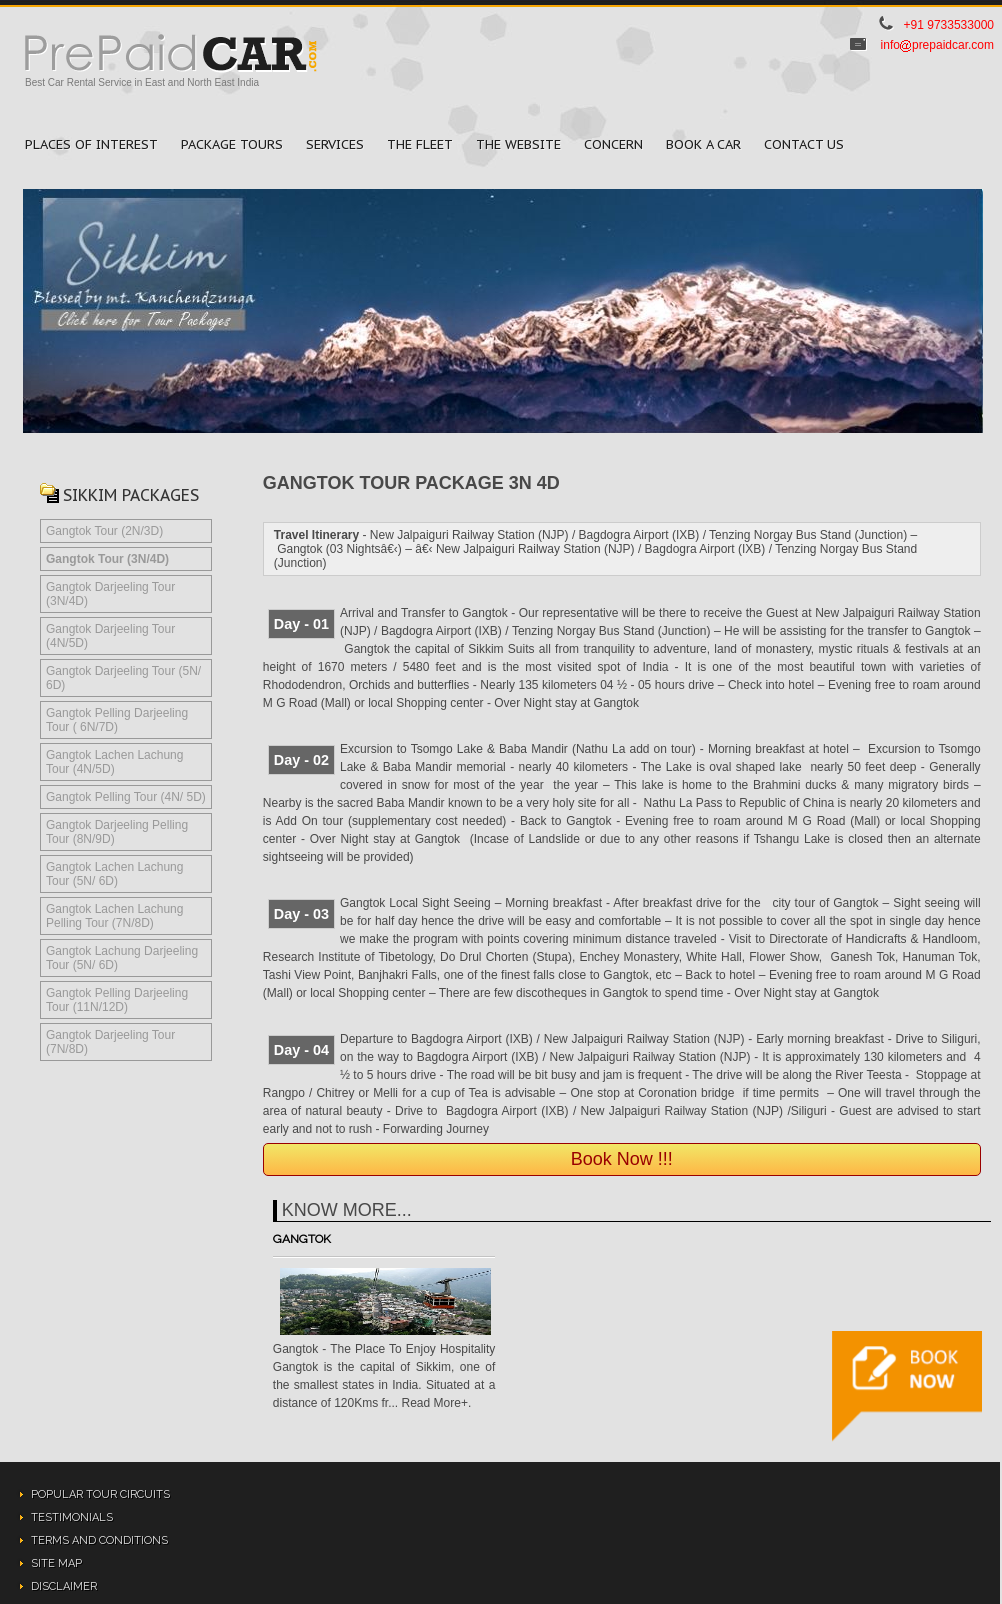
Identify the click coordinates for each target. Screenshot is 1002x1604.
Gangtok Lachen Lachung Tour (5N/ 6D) (114, 874)
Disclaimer (64, 1586)
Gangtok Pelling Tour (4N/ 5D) (126, 797)
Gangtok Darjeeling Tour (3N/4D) (110, 594)
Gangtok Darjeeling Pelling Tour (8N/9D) (117, 832)
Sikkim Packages (131, 495)
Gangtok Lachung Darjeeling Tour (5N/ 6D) (122, 958)
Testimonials (72, 1517)
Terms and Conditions (99, 1540)
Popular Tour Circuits (100, 1494)
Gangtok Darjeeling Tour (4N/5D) (110, 636)
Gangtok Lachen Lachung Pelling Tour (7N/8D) (114, 916)
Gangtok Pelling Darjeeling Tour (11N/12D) (117, 1000)
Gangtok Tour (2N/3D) (104, 531)
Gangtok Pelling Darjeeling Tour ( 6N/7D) (117, 720)
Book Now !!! (622, 1159)
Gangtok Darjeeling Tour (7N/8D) (110, 1042)
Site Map (56, 1563)
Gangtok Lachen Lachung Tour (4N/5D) (114, 762)
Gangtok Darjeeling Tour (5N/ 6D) (123, 678)
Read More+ (435, 1403)
